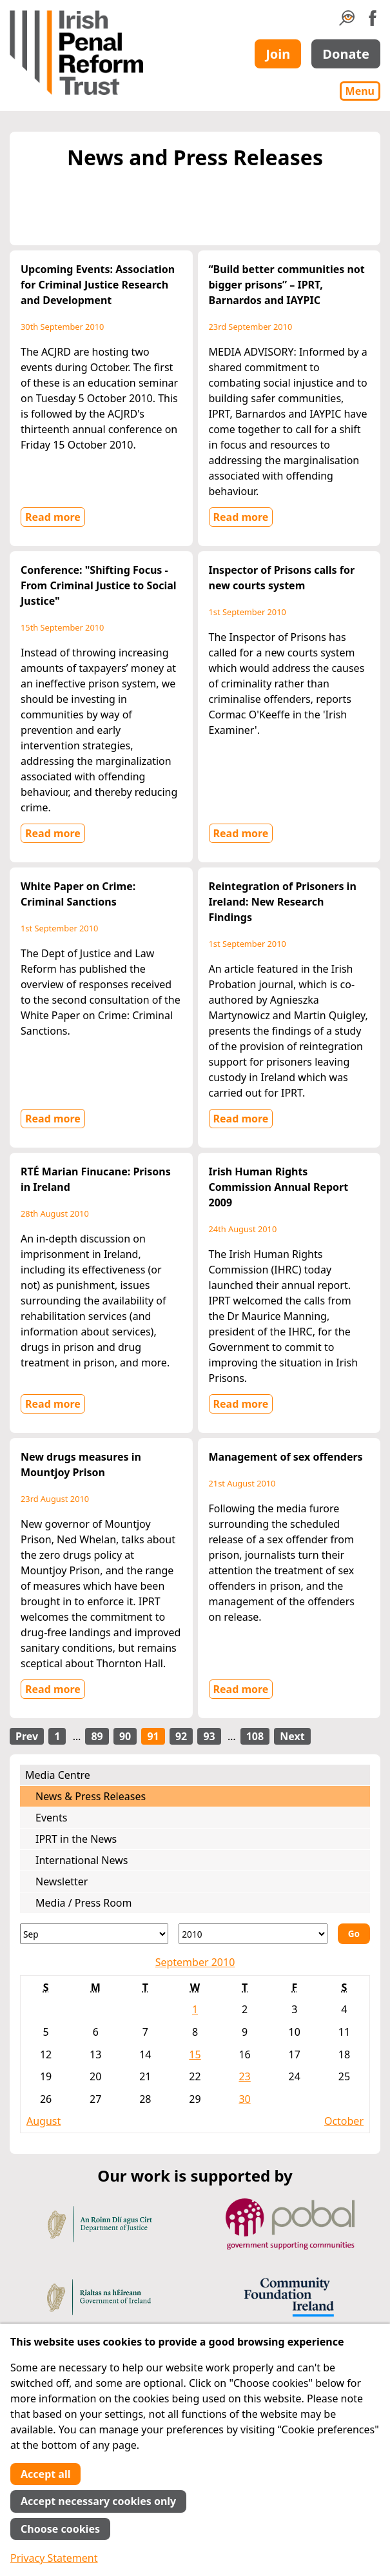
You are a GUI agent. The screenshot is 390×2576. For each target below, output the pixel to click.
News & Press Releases (90, 1796)
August (43, 2121)
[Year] (253, 1933)
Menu (360, 91)
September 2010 (195, 1962)
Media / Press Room (83, 1903)
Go (354, 1933)
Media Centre (57, 1775)
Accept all (45, 2474)
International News (81, 1860)
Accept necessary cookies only (98, 2501)
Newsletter (61, 1881)
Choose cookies (60, 2529)
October (344, 2121)
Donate (345, 54)
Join (278, 54)
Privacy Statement (54, 2558)
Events (51, 1817)
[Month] (94, 1933)
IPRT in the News (76, 1839)
